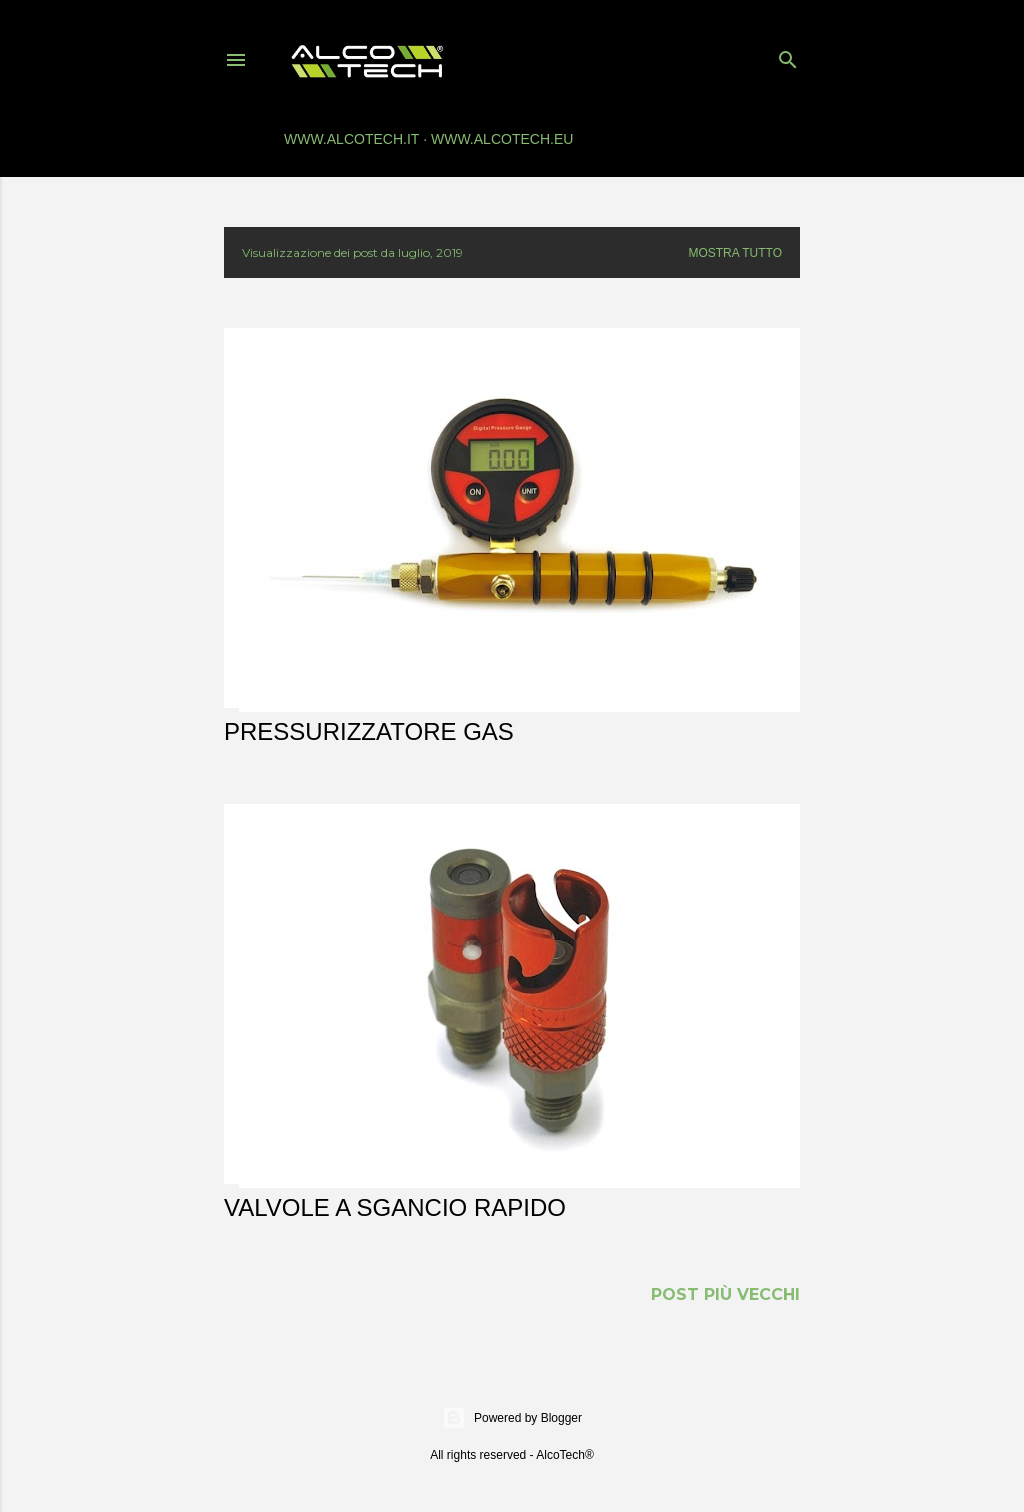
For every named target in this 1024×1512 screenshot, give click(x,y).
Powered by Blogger (512, 1418)
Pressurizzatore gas (369, 731)
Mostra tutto (735, 253)
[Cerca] (788, 55)
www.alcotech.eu (502, 139)
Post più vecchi (725, 1294)
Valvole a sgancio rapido (395, 1207)
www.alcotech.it (351, 139)
